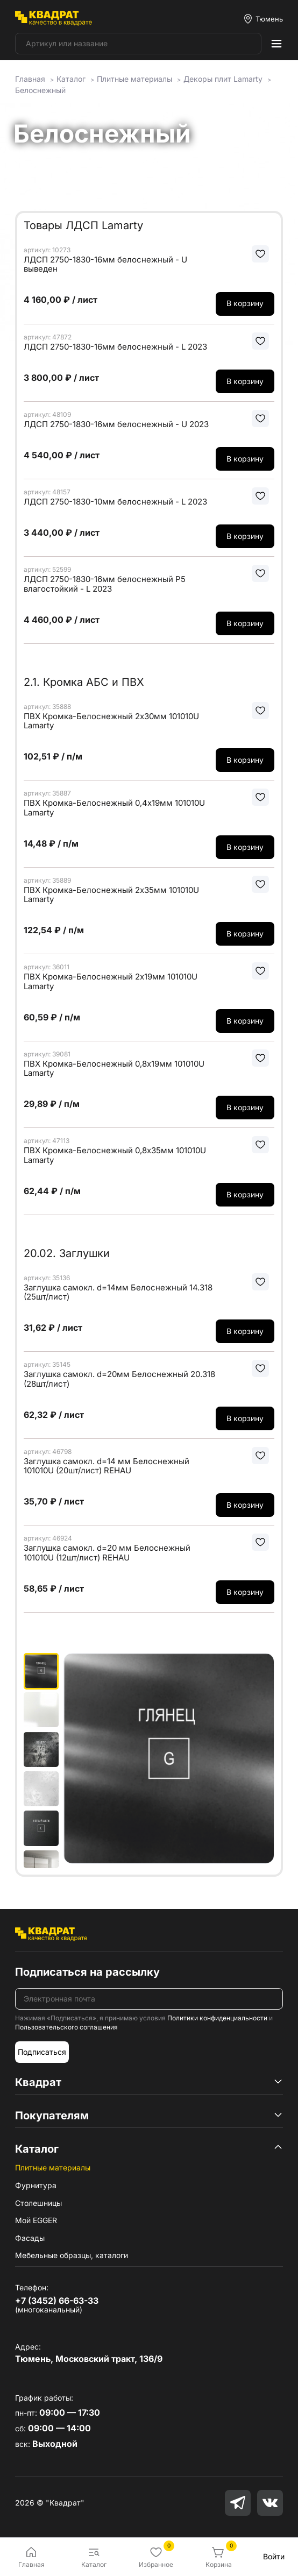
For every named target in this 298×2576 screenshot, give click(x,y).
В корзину (245, 303)
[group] (168, 1760)
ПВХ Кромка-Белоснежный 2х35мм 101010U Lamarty (111, 894)
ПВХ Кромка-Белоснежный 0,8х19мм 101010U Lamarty (114, 1068)
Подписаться (42, 2051)
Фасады (30, 2238)
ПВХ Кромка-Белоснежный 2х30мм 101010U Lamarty (111, 721)
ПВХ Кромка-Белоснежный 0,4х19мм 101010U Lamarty (114, 807)
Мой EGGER (36, 2220)
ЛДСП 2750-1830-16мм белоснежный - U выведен (105, 264)
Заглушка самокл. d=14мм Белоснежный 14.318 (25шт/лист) (118, 1292)
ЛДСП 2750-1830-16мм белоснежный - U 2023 (116, 424)
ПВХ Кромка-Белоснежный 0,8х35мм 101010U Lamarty (115, 1155)
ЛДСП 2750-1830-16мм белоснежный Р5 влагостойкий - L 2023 (105, 583)
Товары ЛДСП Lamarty (83, 225)
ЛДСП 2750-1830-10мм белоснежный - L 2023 (115, 501)
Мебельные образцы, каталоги (71, 2255)
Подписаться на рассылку (87, 1971)
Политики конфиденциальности (217, 2018)
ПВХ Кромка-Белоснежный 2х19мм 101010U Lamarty (110, 981)
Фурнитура (35, 2185)
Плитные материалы (52, 2167)
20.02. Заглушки (67, 1253)
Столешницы (38, 2203)
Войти (274, 2556)
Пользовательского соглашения (66, 2027)
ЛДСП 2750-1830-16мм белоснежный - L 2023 (115, 346)
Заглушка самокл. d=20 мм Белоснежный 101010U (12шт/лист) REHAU (107, 1552)
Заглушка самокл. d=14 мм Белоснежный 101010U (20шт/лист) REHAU (106, 1466)
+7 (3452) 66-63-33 (56, 2300)
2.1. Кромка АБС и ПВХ (84, 682)
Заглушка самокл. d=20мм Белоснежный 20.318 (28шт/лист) (119, 1378)
